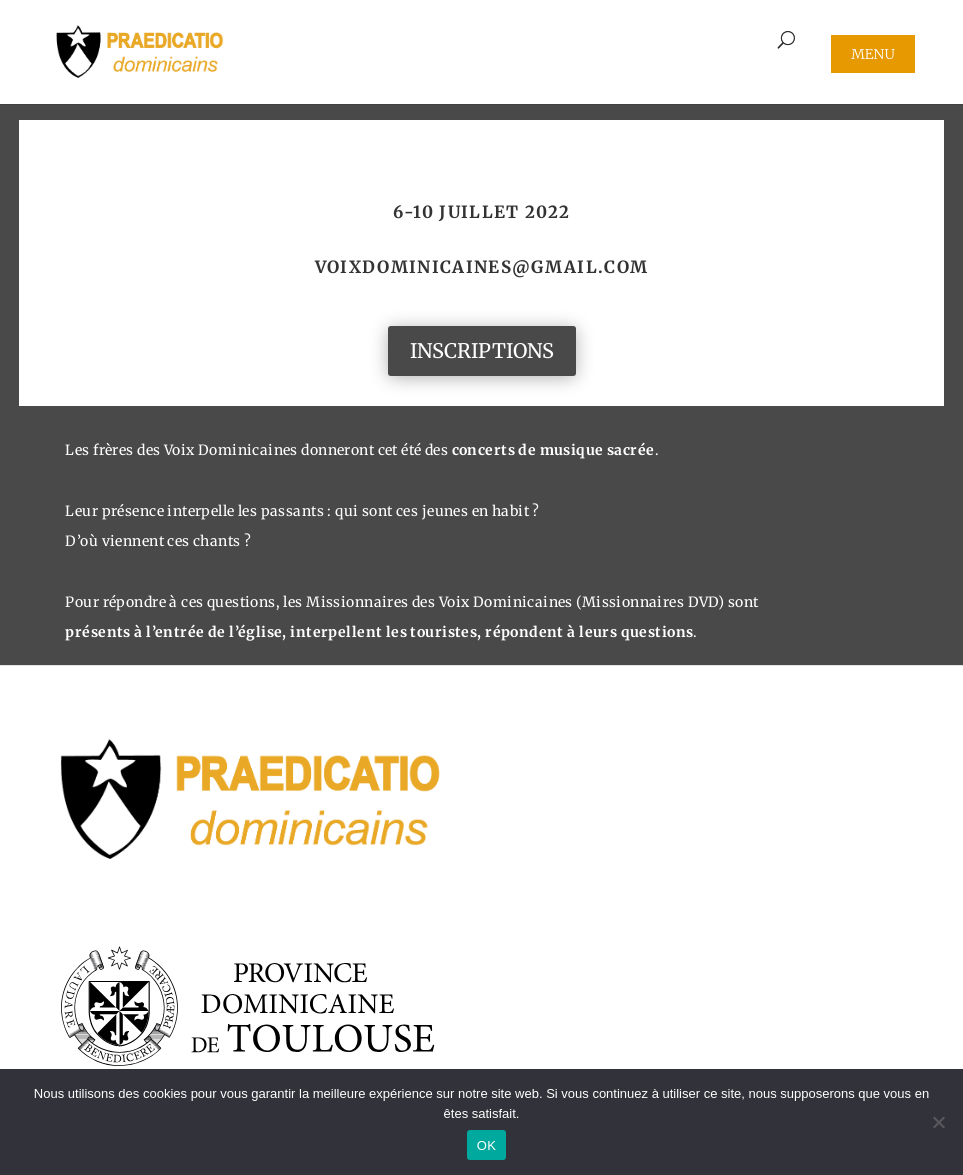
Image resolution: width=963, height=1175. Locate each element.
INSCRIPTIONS (482, 350)
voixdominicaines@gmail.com (482, 267)
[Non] (938, 1122)
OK (486, 1145)
